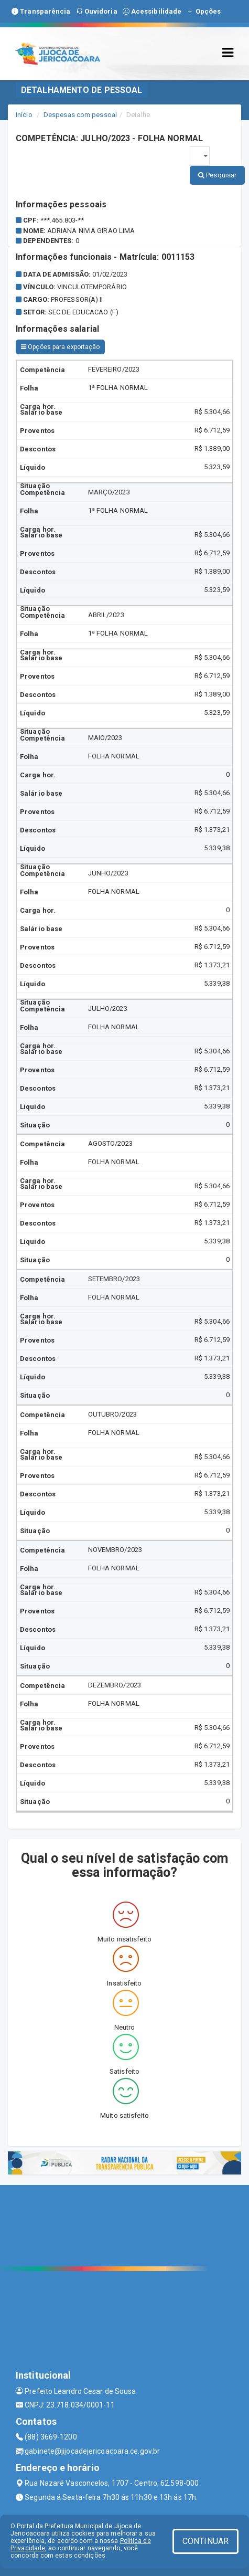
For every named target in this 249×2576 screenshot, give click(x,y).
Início (24, 115)
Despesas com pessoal (80, 115)
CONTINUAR (205, 2541)
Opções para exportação (60, 347)
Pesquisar (217, 175)
